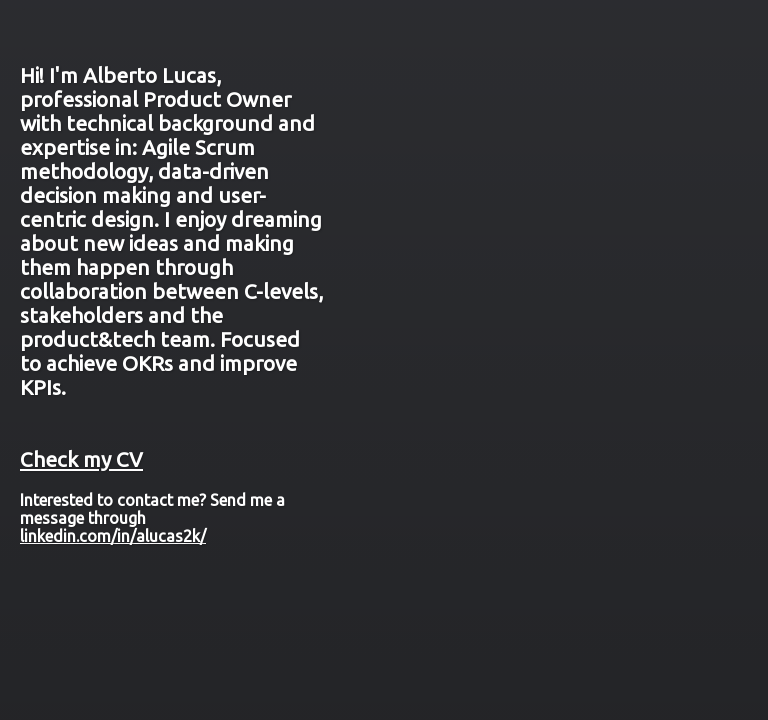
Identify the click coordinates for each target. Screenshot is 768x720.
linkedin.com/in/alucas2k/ (113, 536)
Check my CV (81, 459)
